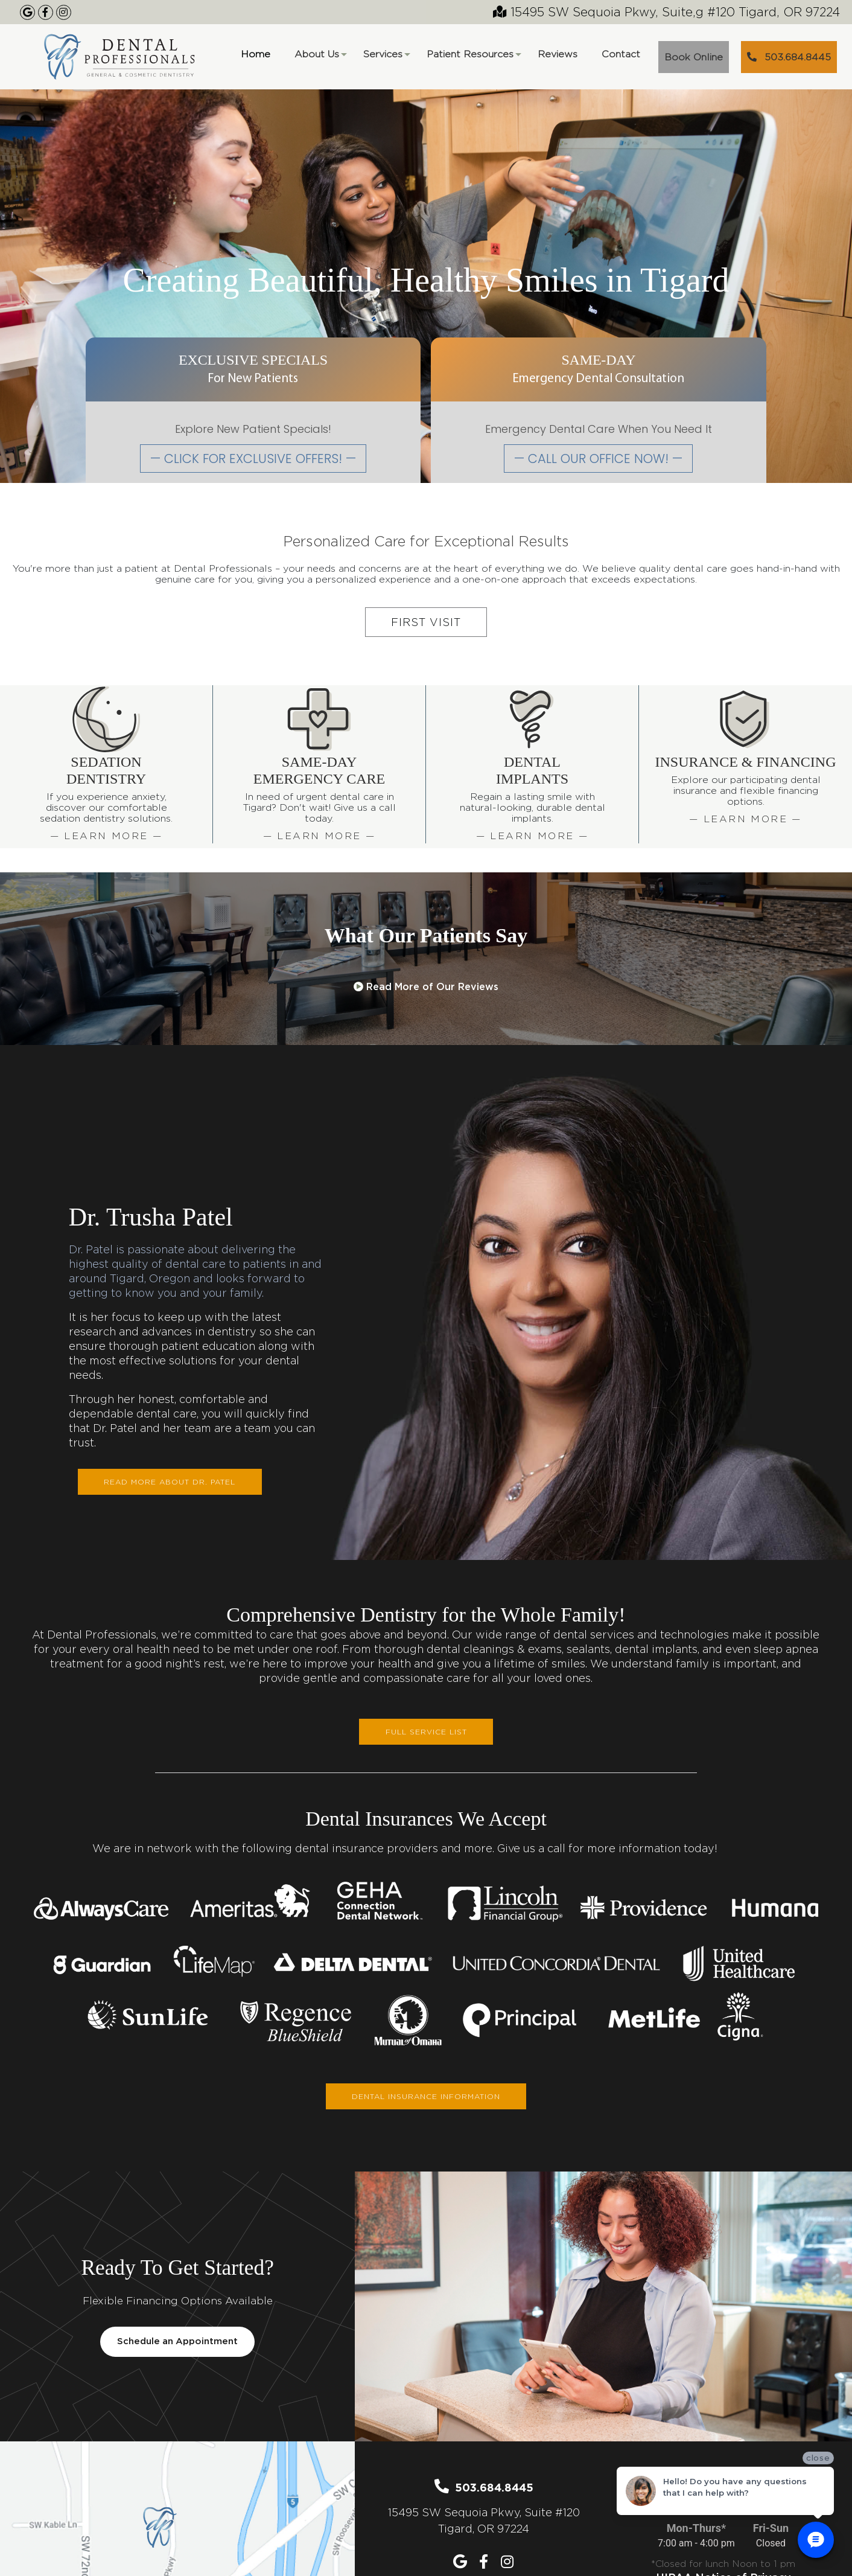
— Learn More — (106, 836)
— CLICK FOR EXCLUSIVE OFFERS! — (253, 458)
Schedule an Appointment (177, 2342)
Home (255, 54)
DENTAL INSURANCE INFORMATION (426, 2096)
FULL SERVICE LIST (426, 1732)
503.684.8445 (789, 57)
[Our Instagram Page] (63, 12)
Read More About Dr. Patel (169, 1482)
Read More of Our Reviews (426, 987)
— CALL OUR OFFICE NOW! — (598, 458)
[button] (39, 963)
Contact (621, 54)
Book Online (693, 57)
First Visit (426, 622)
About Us (319, 58)
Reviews (557, 54)
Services (386, 58)
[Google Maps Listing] (27, 12)
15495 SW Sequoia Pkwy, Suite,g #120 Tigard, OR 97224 (666, 11)
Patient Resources (473, 58)
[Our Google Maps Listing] (461, 2561)
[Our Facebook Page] (45, 12)
